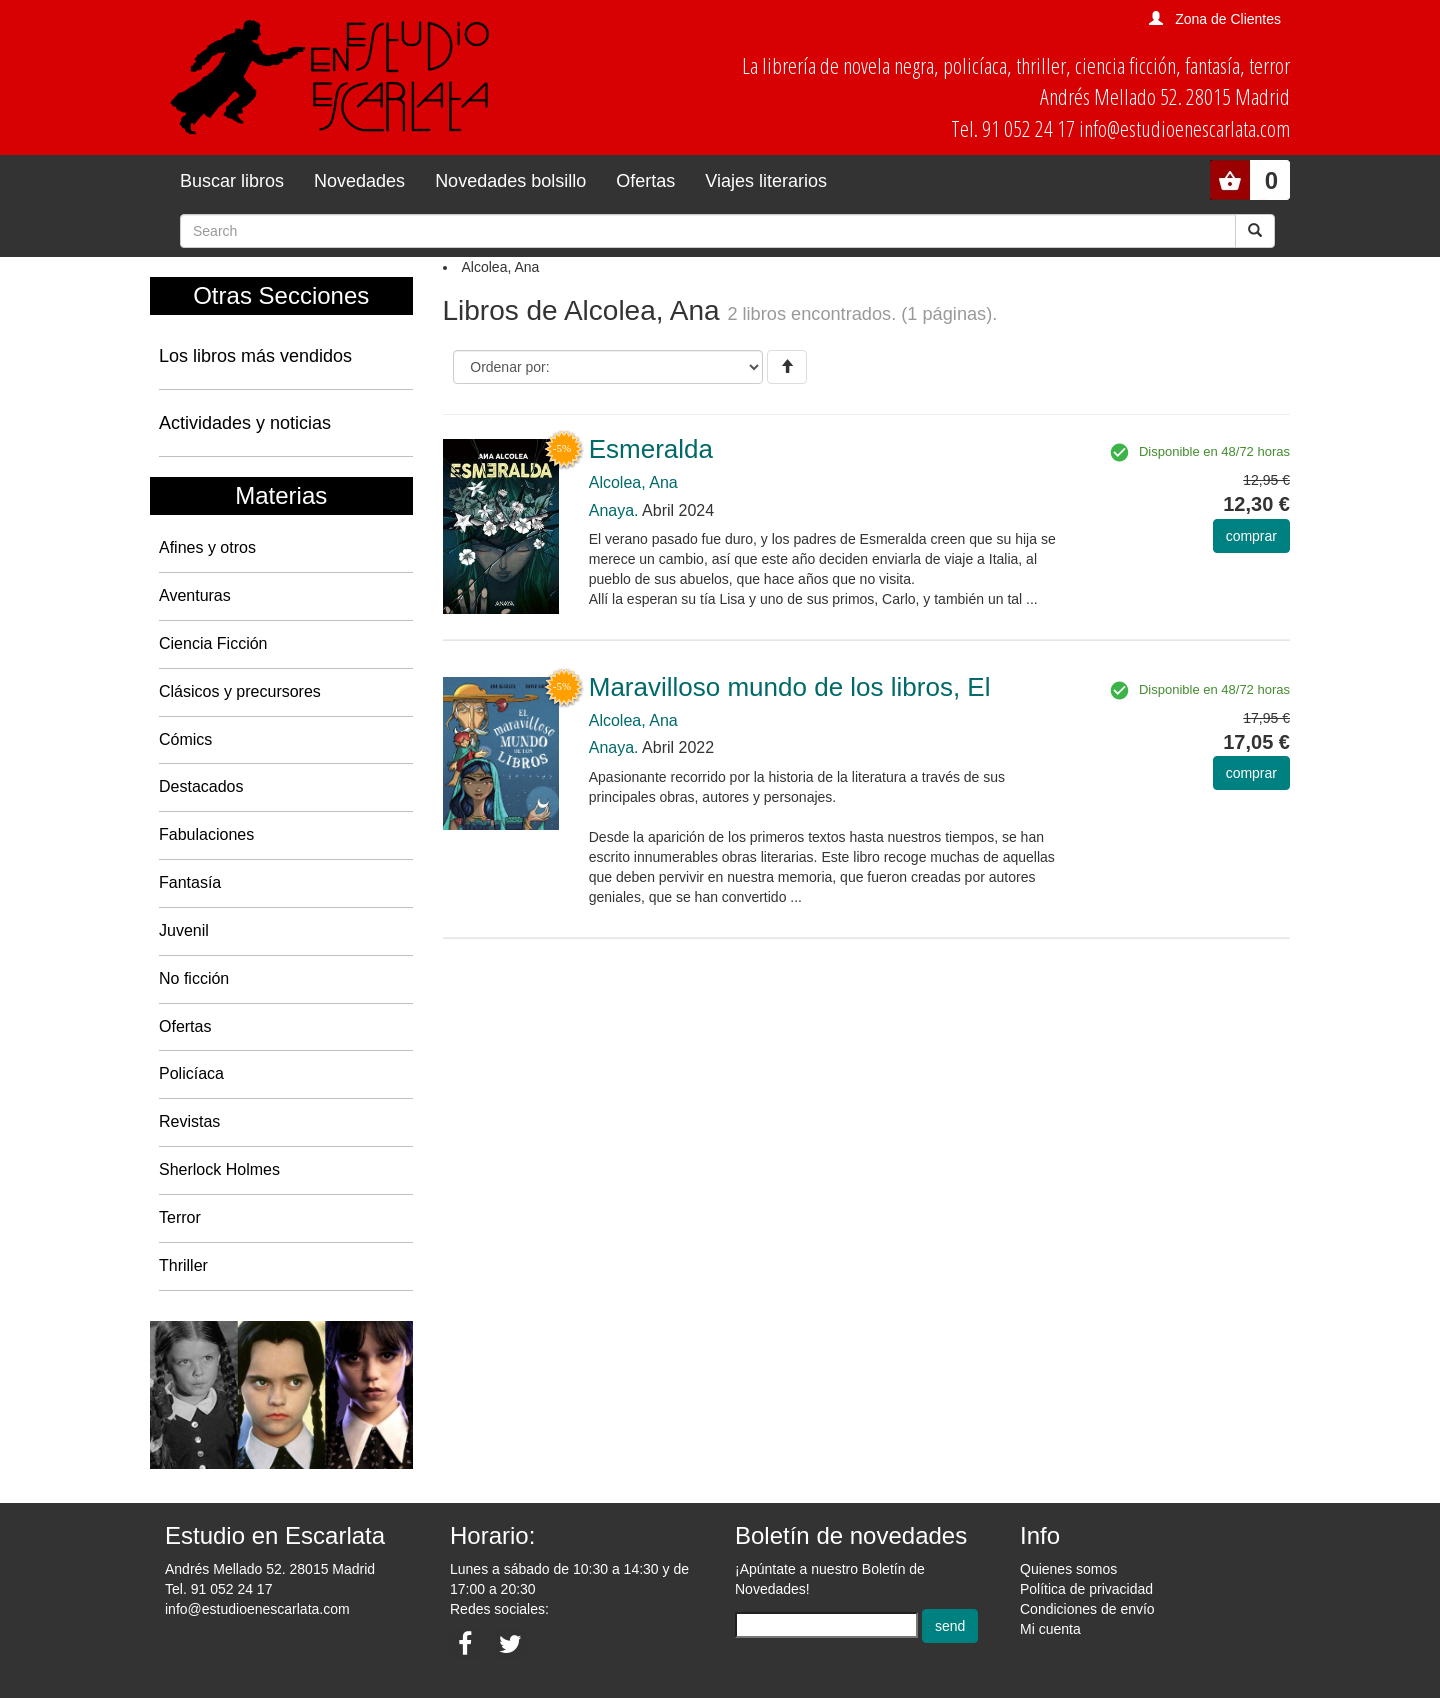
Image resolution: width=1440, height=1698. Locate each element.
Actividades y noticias (245, 423)
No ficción (194, 978)
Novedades (359, 181)
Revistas (189, 1121)
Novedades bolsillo (510, 181)
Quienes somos (1068, 1569)
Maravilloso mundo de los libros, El (790, 687)
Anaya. (614, 510)
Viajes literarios (766, 181)
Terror (180, 1217)
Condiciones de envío (1087, 1609)
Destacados (201, 786)
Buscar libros (232, 181)
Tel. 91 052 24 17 (218, 1589)
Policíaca (191, 1073)
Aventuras (195, 595)
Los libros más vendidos (255, 356)
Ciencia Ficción (213, 643)
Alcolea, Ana (633, 482)
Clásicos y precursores (240, 691)
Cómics (185, 739)
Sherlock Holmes (219, 1169)
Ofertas (645, 181)
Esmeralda (651, 449)
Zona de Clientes (1228, 19)
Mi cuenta (1050, 1629)
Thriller (183, 1265)
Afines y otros (207, 547)
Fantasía (190, 882)
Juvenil (184, 930)
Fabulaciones (206, 834)
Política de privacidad (1086, 1589)
